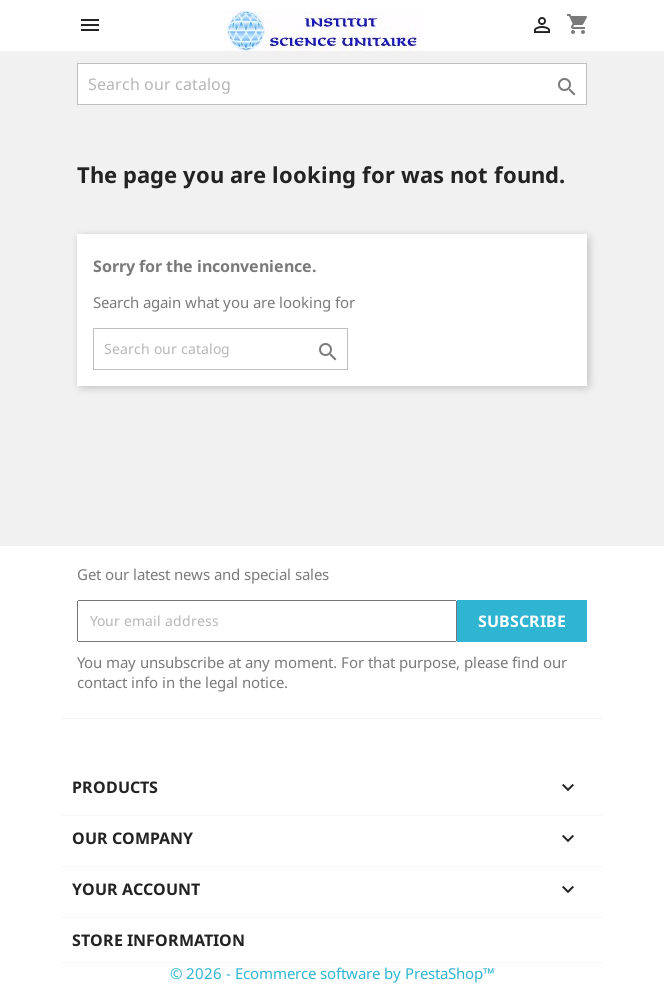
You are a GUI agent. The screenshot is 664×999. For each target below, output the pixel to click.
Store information (158, 940)
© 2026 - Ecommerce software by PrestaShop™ (332, 973)
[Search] (332, 84)
